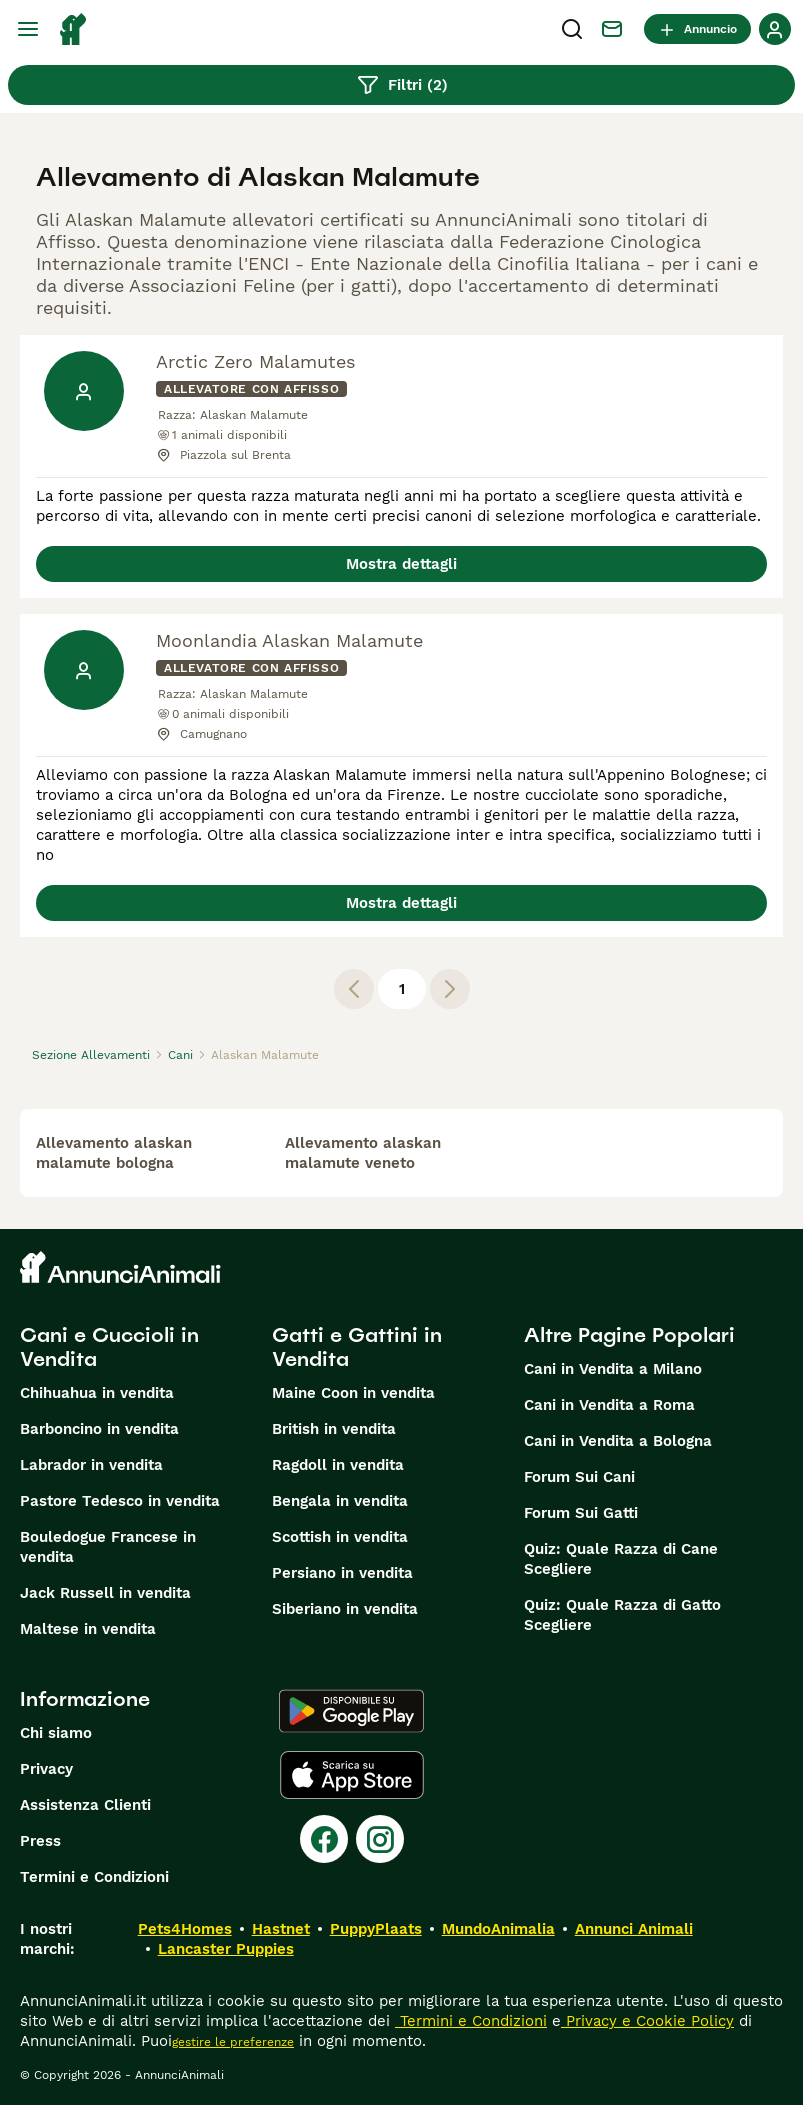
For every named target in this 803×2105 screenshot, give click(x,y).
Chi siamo (56, 1733)
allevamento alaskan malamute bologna (114, 1153)
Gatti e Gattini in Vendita (357, 1347)
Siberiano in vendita (345, 1609)
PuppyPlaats (376, 1929)
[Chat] (612, 29)
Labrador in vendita (91, 1465)
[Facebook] (324, 1839)
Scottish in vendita (340, 1537)
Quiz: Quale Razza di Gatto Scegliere (622, 1615)
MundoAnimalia (498, 1929)
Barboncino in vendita (99, 1429)
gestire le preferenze (233, 2042)
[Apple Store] (352, 1775)
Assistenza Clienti (85, 1805)
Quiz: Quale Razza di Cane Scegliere (621, 1559)
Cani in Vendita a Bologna (618, 1441)
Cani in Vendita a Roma (609, 1405)
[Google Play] (351, 1711)
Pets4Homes (185, 1929)
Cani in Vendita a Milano (613, 1369)
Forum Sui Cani (579, 1477)
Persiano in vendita (342, 1573)
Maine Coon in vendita (353, 1393)
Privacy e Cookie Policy (647, 2021)
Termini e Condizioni (94, 1877)
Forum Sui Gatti (581, 1513)
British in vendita (334, 1429)
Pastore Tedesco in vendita (120, 1501)
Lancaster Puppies (226, 1949)
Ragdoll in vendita (338, 1465)
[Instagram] (380, 1839)
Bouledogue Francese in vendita (108, 1547)
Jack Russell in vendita (105, 1593)
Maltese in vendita (88, 1629)
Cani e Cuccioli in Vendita (109, 1347)
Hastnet (281, 1929)
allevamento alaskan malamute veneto (363, 1153)
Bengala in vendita (340, 1501)
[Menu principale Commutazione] (28, 29)
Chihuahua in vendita (97, 1393)
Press (40, 1841)
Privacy (46, 1769)
